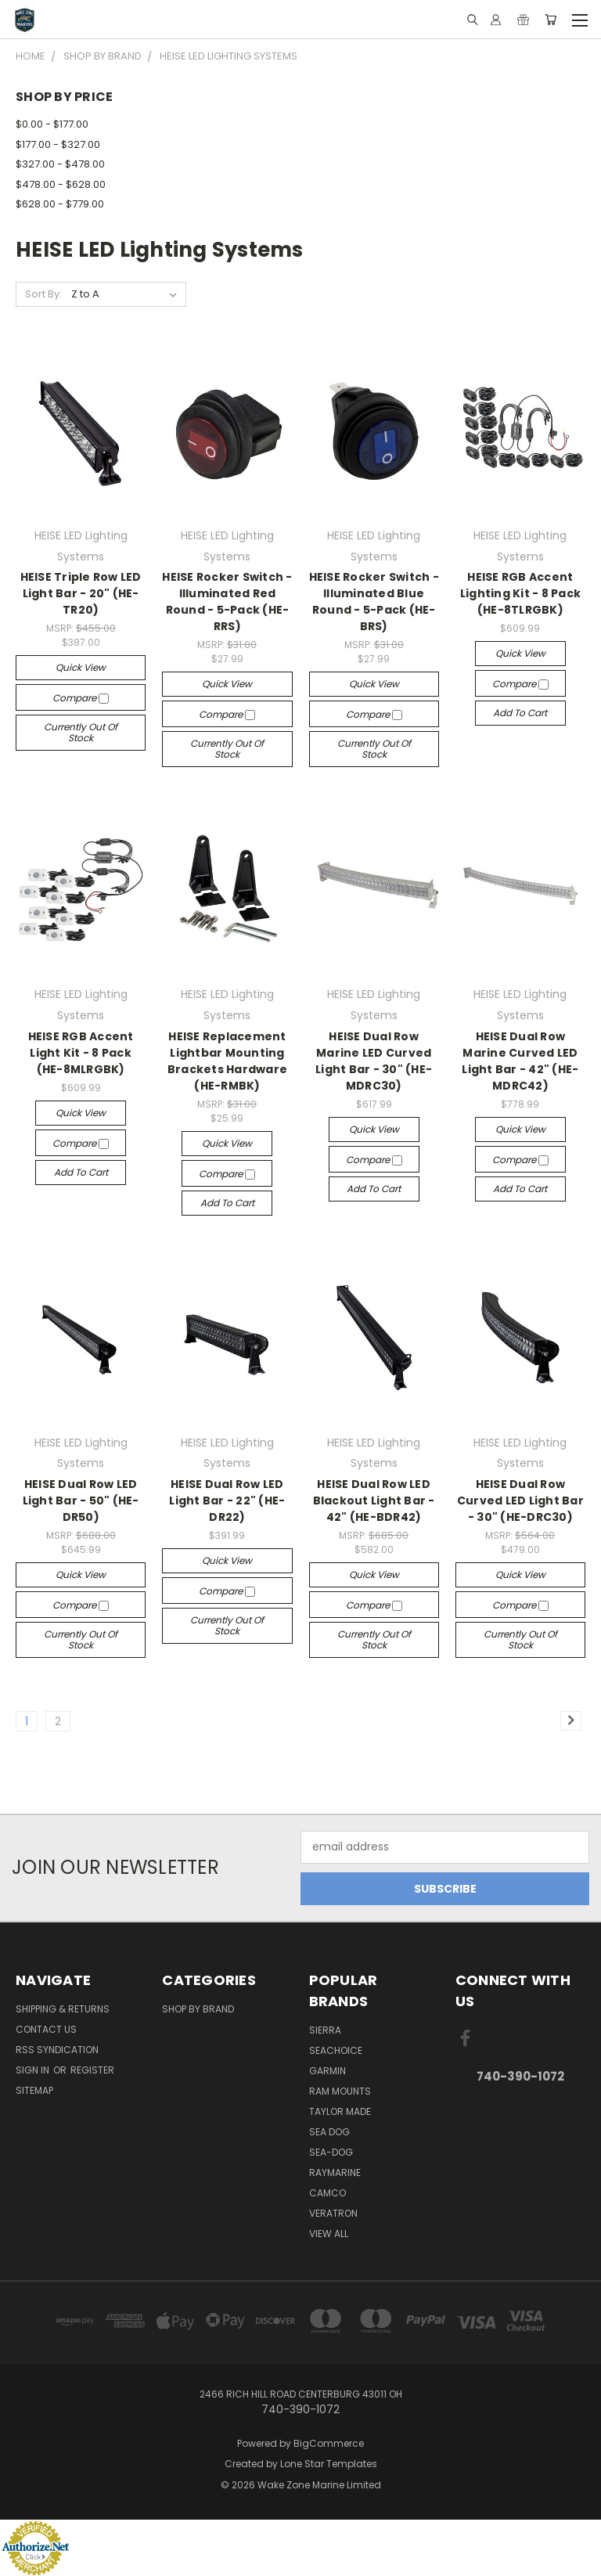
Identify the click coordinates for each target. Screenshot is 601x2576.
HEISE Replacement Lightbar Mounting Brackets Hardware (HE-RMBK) (227, 1061)
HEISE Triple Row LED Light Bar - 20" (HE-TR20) (81, 593)
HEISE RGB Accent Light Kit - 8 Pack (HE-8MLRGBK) (81, 1053)
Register (92, 2070)
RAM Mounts (340, 2091)
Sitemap (34, 2090)
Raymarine (335, 2172)
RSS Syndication (57, 2049)
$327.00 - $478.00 (60, 164)
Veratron (333, 2213)
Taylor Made (340, 2111)
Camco (327, 2193)
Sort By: (43, 293)
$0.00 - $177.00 (52, 124)
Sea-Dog (331, 2152)
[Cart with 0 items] (550, 19)
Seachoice (335, 2050)
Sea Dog (329, 2131)
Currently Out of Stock (80, 732)
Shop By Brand (198, 2009)
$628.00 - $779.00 (60, 203)
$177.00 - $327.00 (58, 144)
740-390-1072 (520, 2076)
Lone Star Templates (328, 2463)
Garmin (327, 2070)
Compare (80, 697)
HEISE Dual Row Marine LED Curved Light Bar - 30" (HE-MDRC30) (373, 1061)
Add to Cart (520, 712)
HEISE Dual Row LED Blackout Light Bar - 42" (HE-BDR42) (374, 1500)
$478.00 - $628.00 (61, 184)
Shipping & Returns (63, 2009)
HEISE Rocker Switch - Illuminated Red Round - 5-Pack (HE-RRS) (227, 601)
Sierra (325, 2030)
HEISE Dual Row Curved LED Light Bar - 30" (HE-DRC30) (520, 1500)
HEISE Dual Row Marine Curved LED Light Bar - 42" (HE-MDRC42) (520, 1061)
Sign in (34, 2070)
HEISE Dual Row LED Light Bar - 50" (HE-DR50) (81, 1500)
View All (328, 2233)
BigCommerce (328, 2443)
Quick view (81, 667)
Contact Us (46, 2029)
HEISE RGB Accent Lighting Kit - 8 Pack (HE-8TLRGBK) (520, 593)
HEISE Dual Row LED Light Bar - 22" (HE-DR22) (227, 1500)
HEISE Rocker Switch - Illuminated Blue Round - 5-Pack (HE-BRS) (374, 601)
